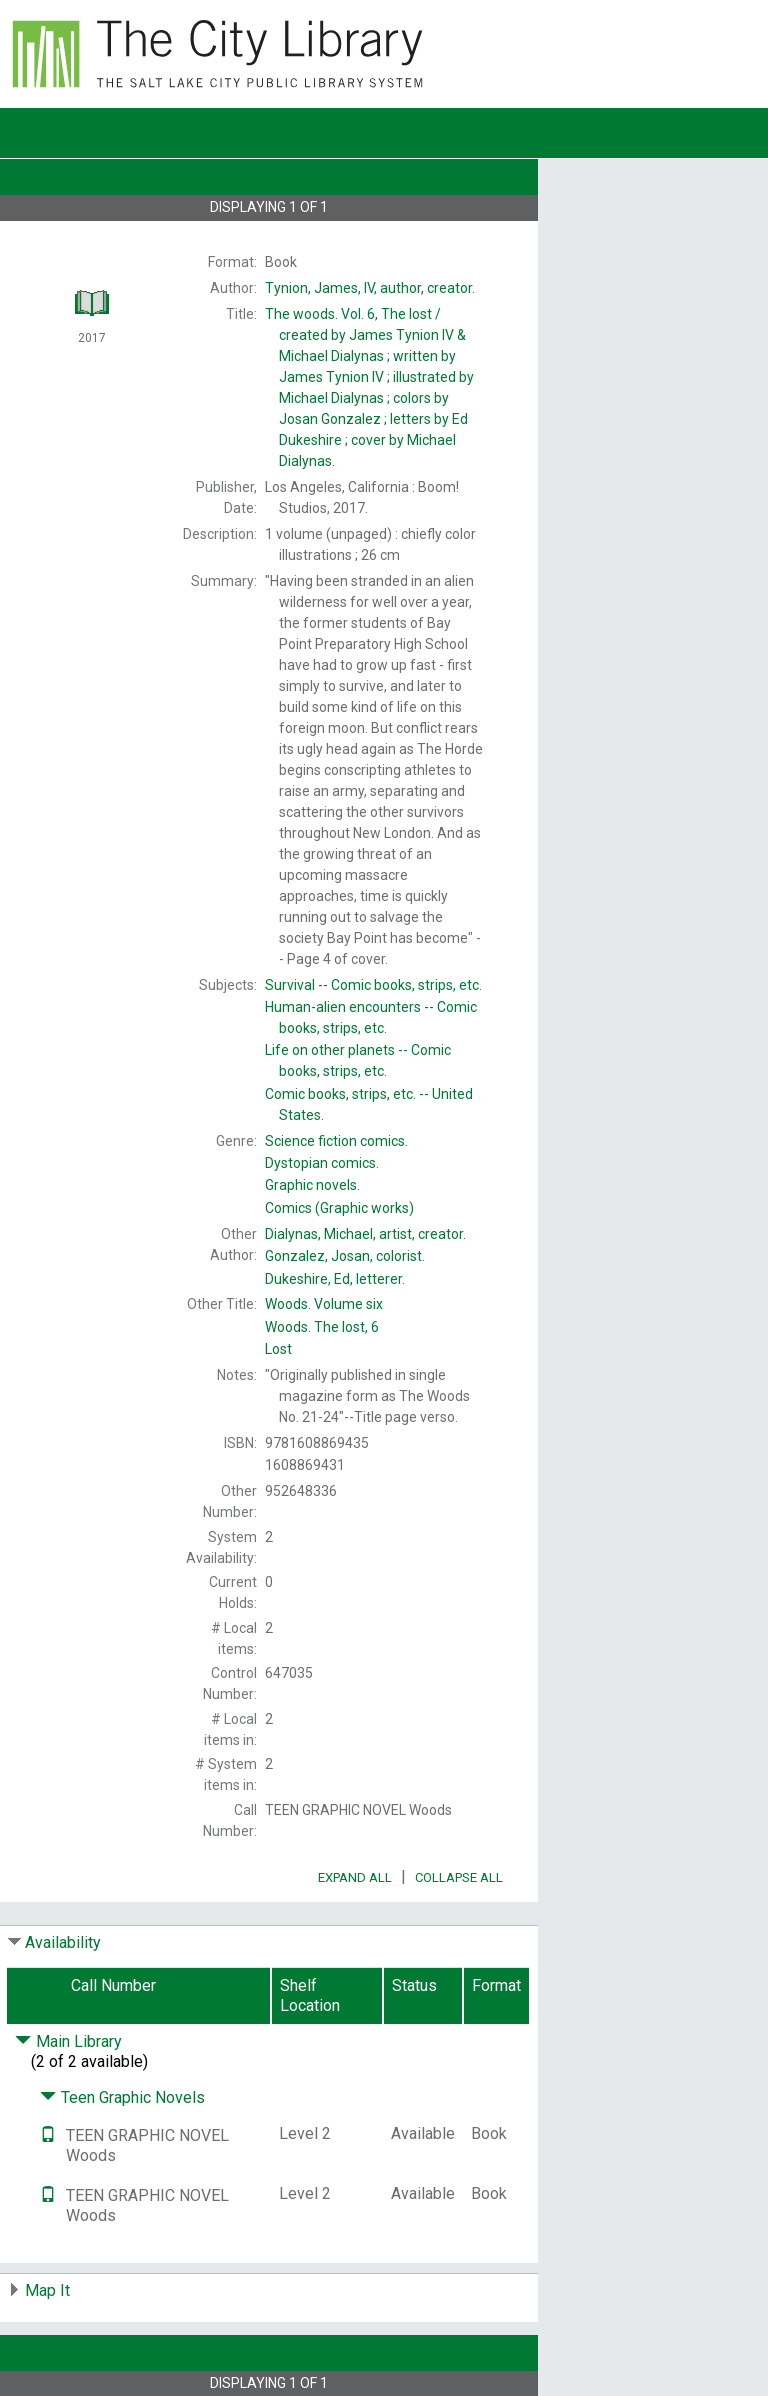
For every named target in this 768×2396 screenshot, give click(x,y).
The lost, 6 (322, 1327)
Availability (63, 1942)
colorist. (345, 1256)
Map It (47, 2290)
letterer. (335, 1279)
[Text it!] (48, 2135)
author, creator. (370, 288)
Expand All (355, 1877)
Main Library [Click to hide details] (68, 2041)
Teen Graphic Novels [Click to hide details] (122, 2097)
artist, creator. (365, 1234)
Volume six (324, 1304)
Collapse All (459, 1877)
